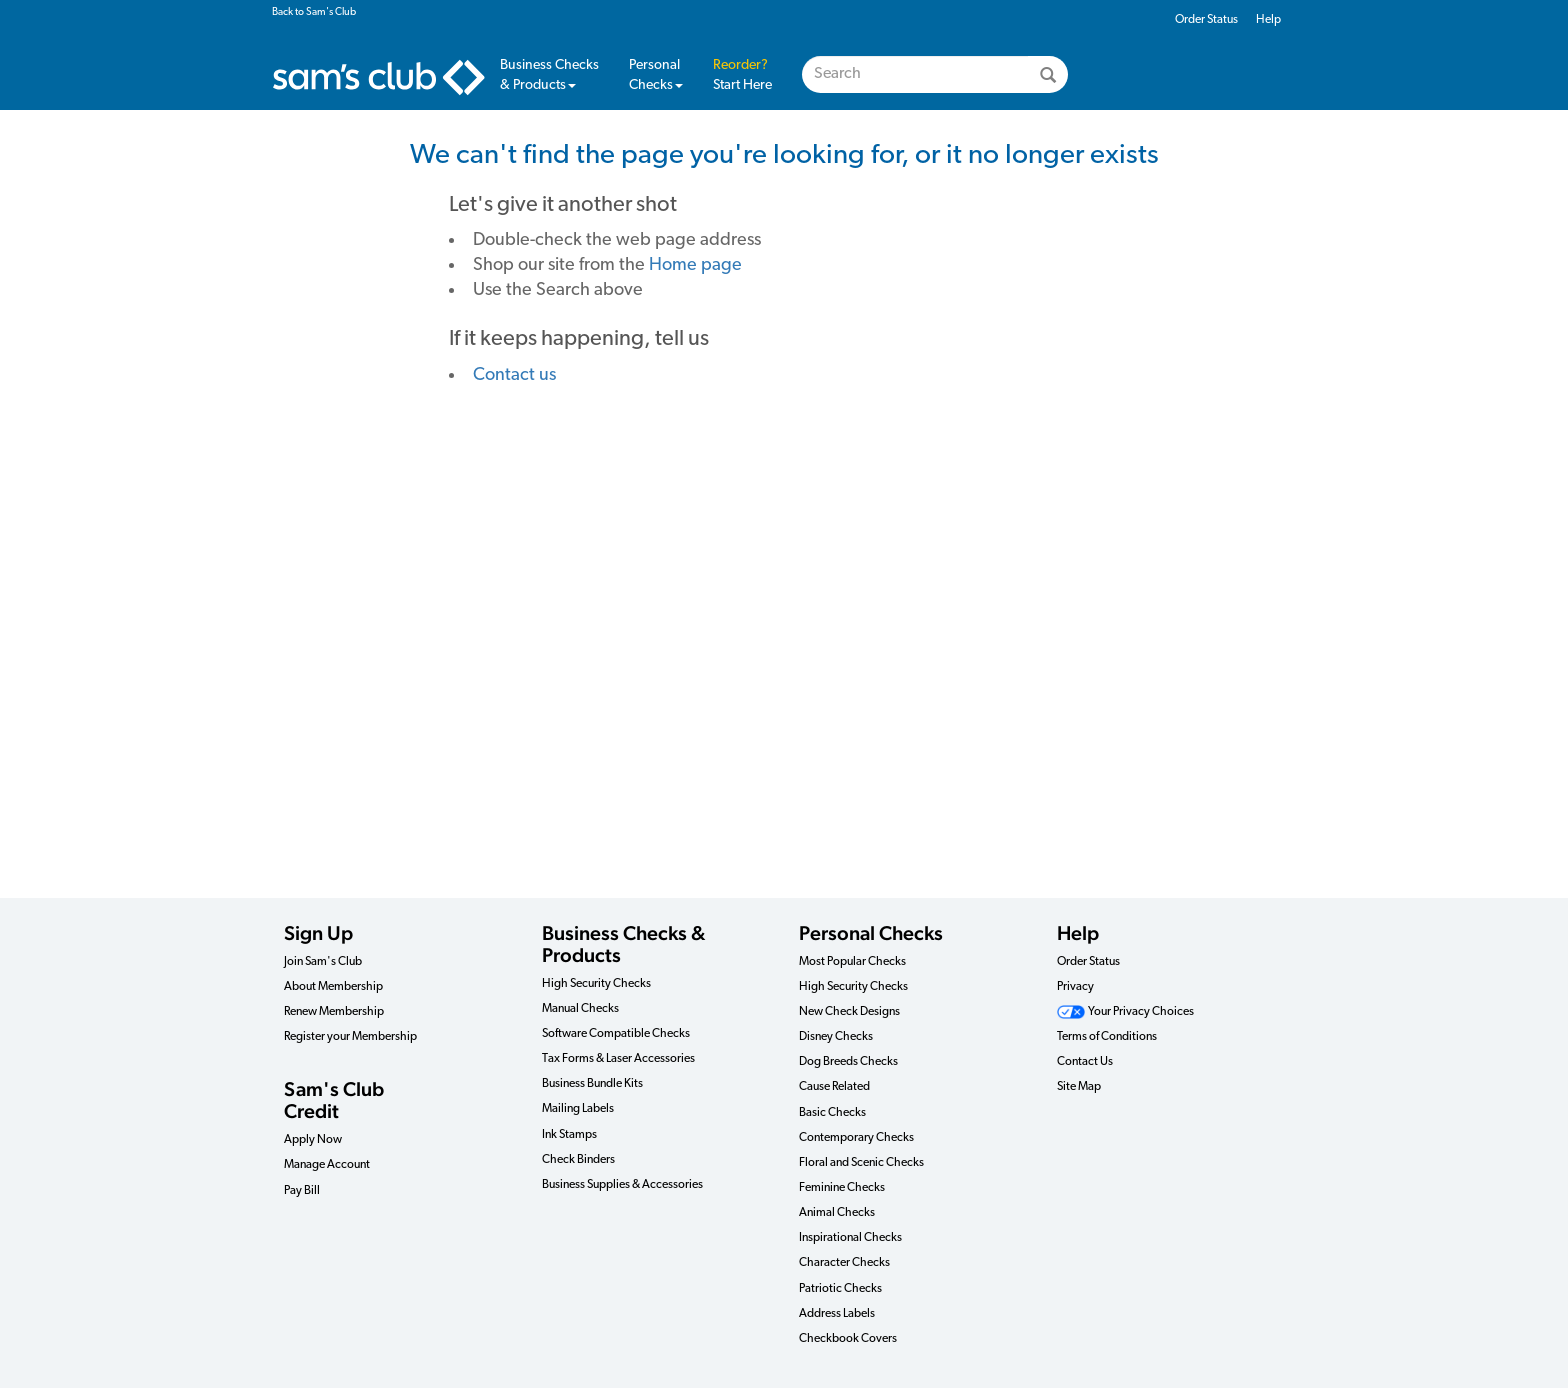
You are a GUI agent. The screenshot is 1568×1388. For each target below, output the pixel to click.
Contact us (514, 375)
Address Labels (837, 1314)
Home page (695, 265)
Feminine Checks (842, 1188)
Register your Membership (350, 1037)
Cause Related (834, 1087)
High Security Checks (596, 984)
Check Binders (578, 1160)
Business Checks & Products (623, 944)
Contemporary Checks (856, 1138)
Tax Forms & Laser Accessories (618, 1059)
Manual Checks (580, 1009)
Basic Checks (832, 1113)
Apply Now (313, 1140)
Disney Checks (836, 1037)
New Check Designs (849, 1012)
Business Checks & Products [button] (549, 75)
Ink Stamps (569, 1135)
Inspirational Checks (850, 1238)
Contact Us (1085, 1062)
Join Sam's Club (323, 962)
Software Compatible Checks (616, 1034)
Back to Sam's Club (314, 12)
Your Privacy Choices (1125, 1012)
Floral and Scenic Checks (861, 1163)
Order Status (1206, 20)
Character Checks (844, 1263)
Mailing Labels (578, 1109)
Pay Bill (302, 1191)
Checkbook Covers (848, 1339)
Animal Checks (837, 1213)
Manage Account (327, 1165)
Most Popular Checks (852, 962)
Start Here (742, 75)
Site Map (1079, 1087)
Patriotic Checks (840, 1289)
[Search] (1048, 74)
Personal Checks (656, 75)
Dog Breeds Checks (848, 1062)
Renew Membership (334, 1012)
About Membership (333, 987)
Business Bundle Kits (592, 1084)
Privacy (1075, 987)
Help (1268, 20)
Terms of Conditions (1107, 1037)
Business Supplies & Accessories (622, 1185)
